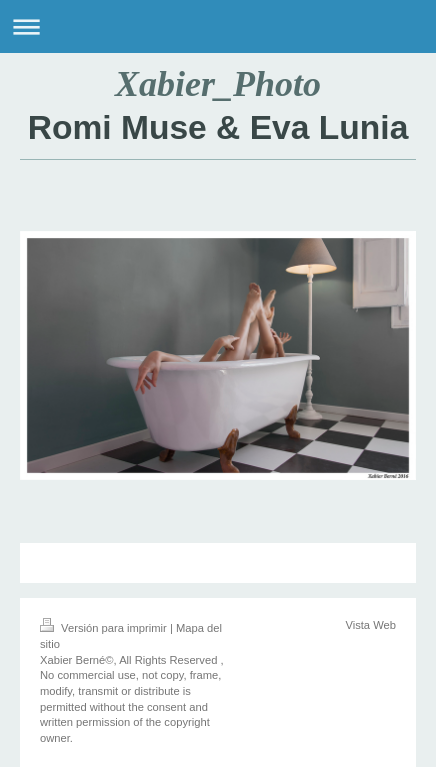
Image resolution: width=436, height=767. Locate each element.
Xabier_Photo (218, 84)
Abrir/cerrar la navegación (218, 26)
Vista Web (370, 625)
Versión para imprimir (105, 628)
